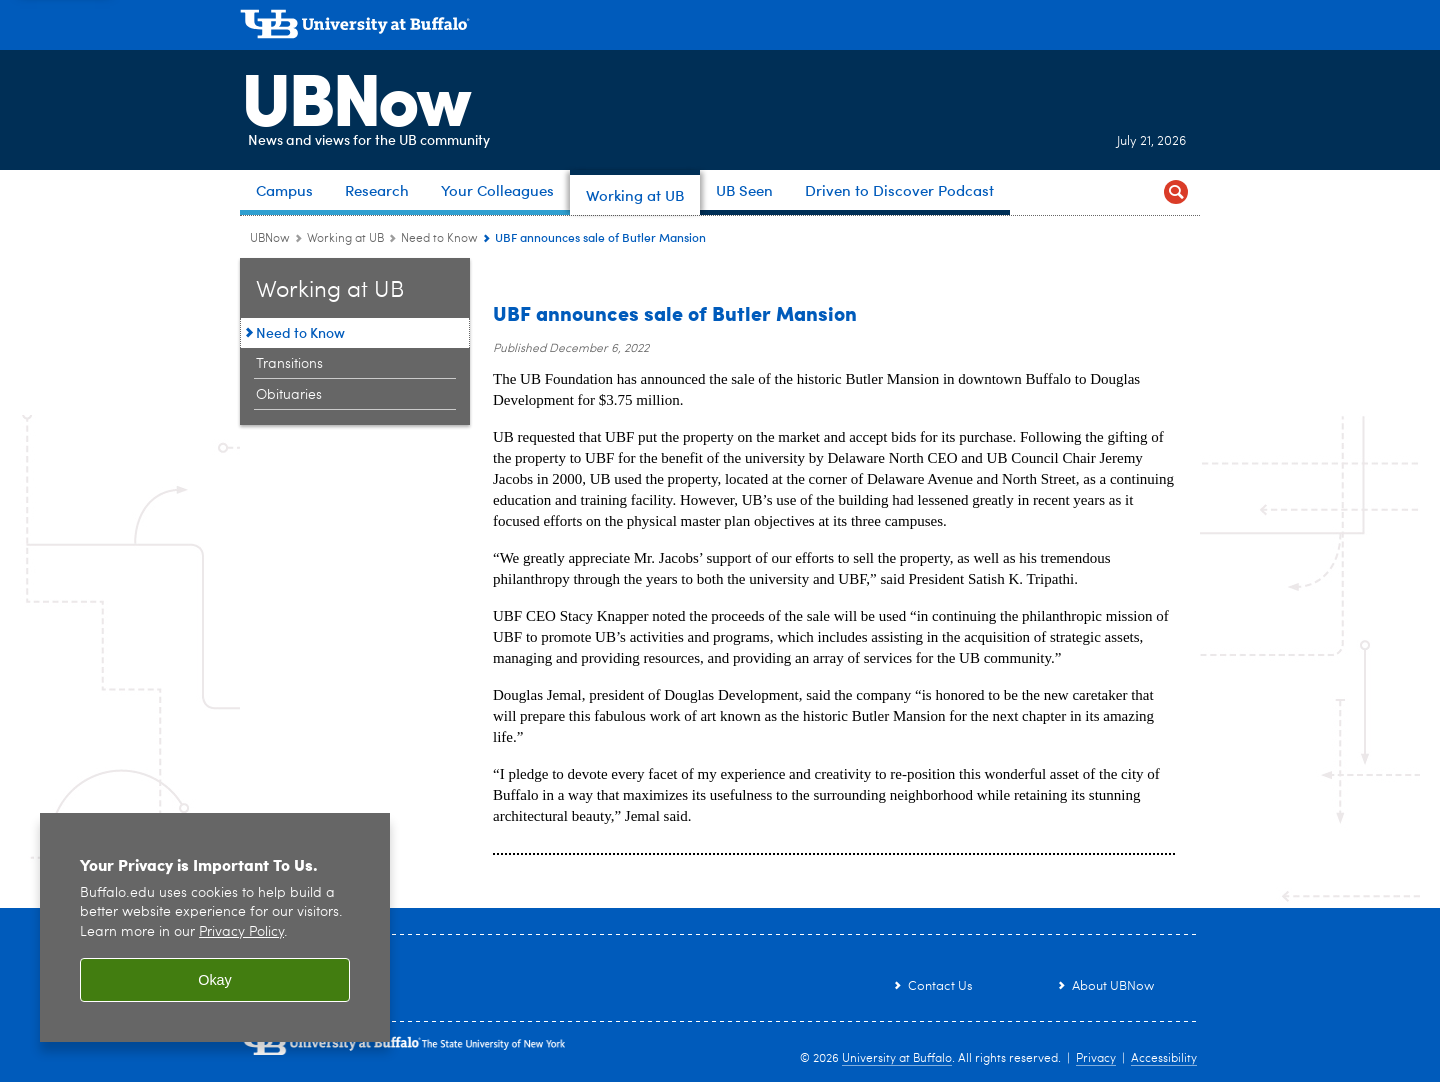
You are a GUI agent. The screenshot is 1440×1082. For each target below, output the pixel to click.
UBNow (354, 95)
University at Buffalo (897, 1059)
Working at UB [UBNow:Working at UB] (345, 239)
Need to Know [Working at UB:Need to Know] (439, 239)
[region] (215, 927)
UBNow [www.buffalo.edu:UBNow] (270, 239)
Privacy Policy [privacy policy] (241, 932)
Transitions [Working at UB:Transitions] (289, 364)
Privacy (1096, 1059)
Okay (215, 980)
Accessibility (1164, 1059)
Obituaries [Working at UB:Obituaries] (289, 395)
